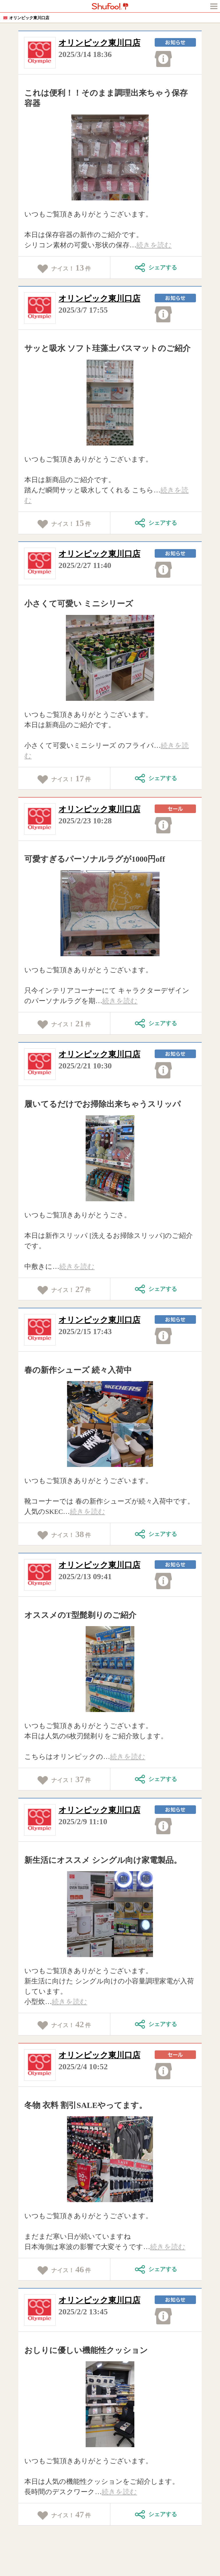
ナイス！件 (64, 268)
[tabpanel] (110, 157)
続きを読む (154, 245)
